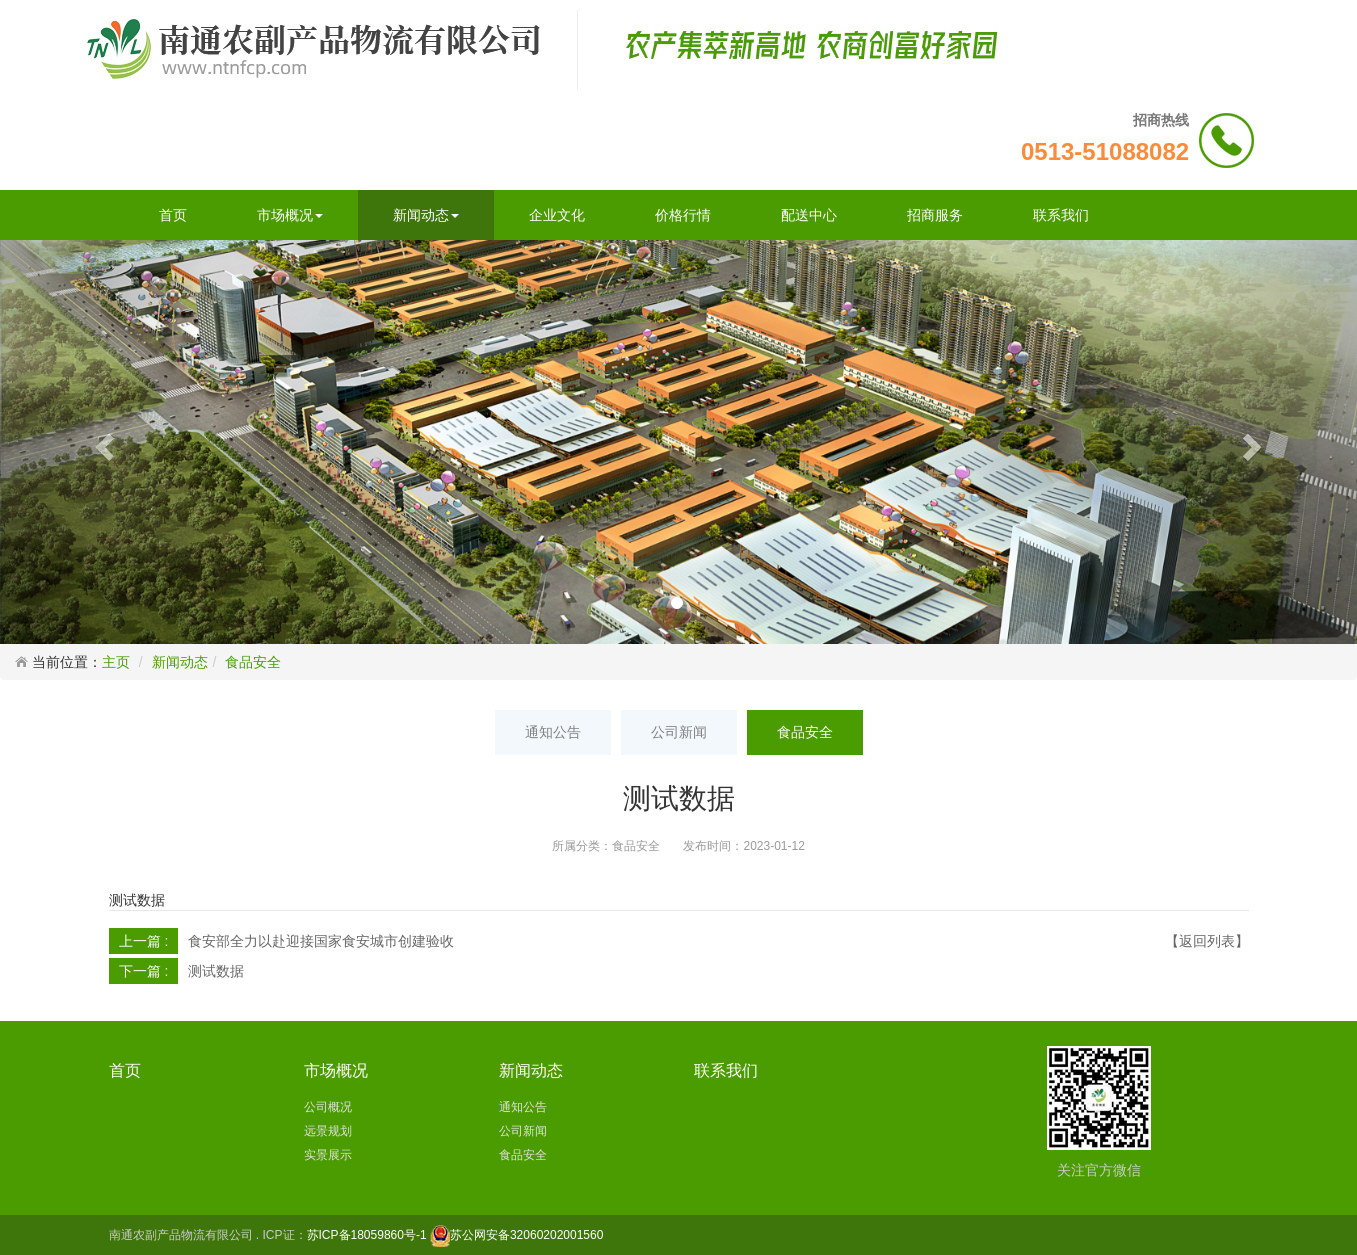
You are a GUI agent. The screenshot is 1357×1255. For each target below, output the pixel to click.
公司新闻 (679, 732)
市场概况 (290, 215)
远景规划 (328, 1131)
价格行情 (683, 215)
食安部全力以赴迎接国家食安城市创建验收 (321, 941)
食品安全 (253, 662)
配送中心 (809, 215)
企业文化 (557, 215)
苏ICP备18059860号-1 (367, 1235)
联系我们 (1061, 215)
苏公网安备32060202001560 (526, 1235)
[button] (102, 441)
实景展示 (328, 1155)
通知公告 (553, 732)
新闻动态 (426, 215)
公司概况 (328, 1107)
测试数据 (216, 971)
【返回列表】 (1207, 941)
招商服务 (935, 215)
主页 (116, 662)
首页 (173, 215)
